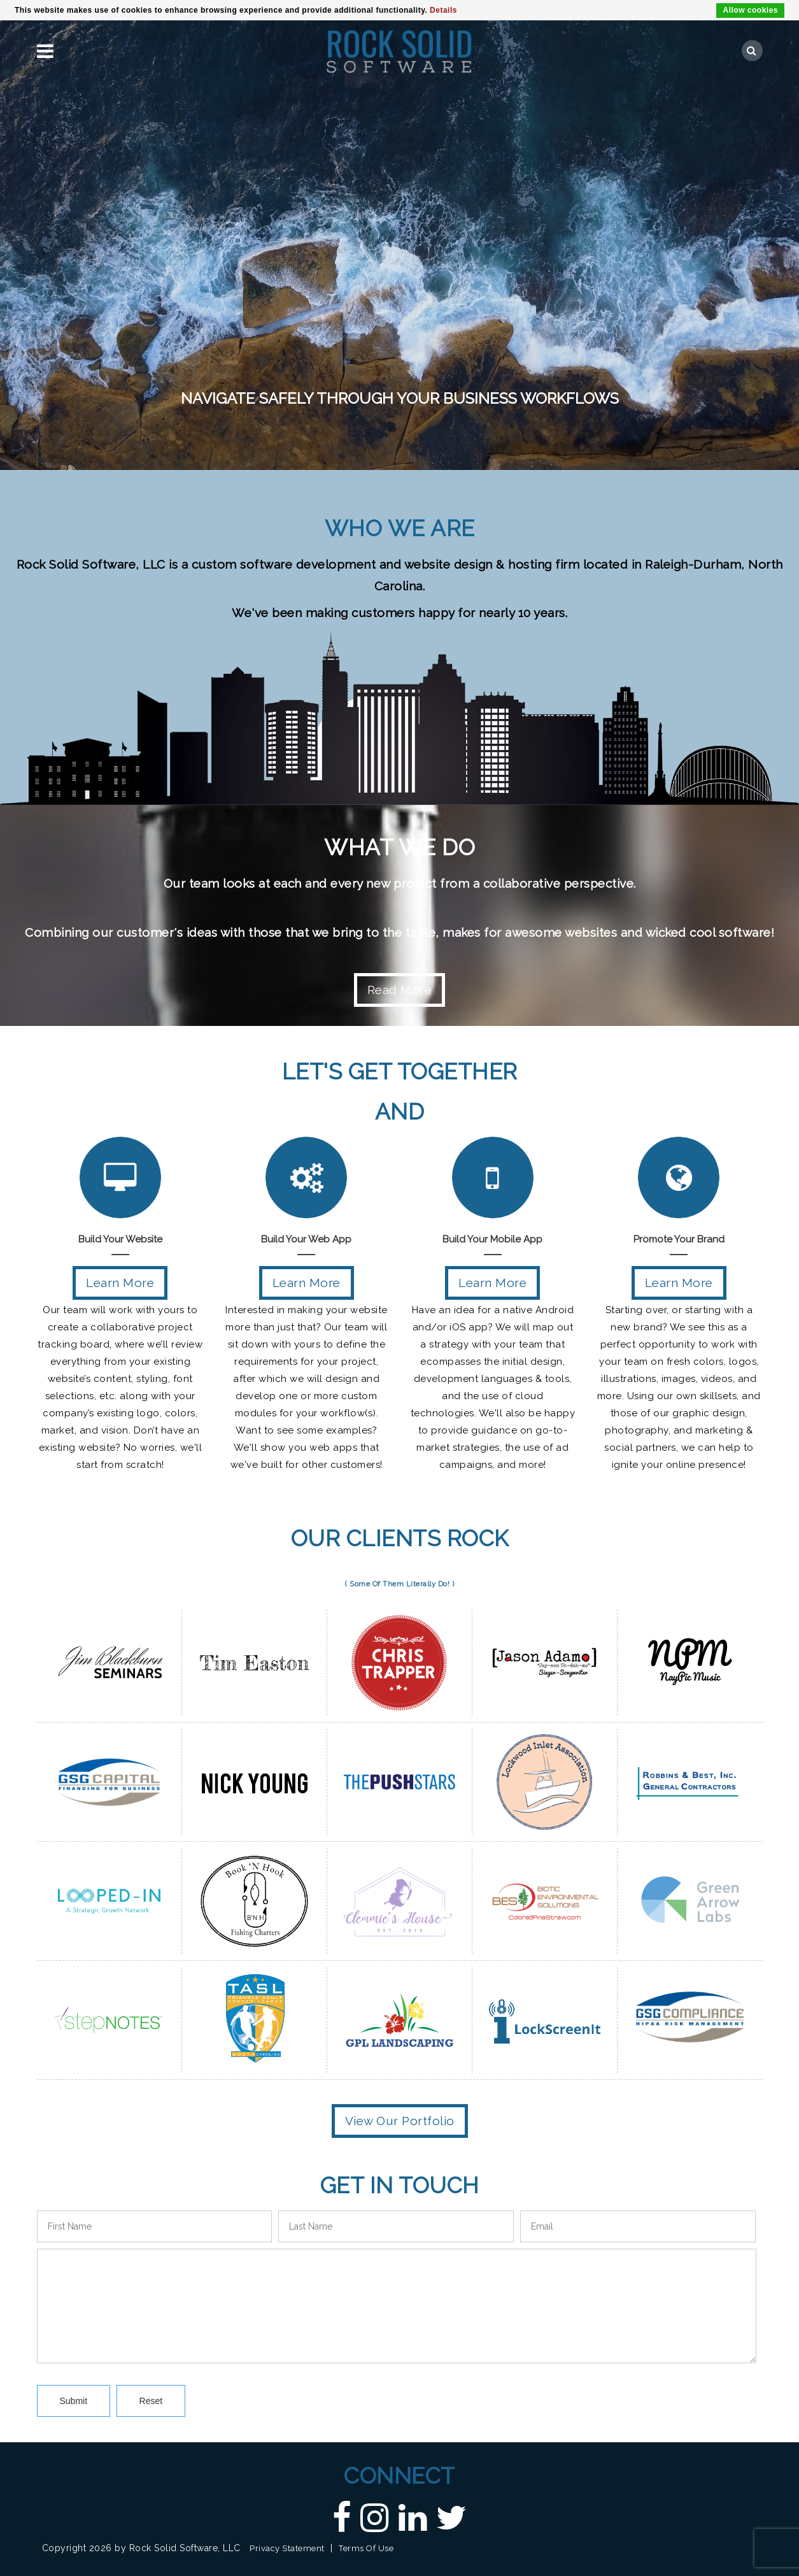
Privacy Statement (287, 2548)
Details (443, 10)
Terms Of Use (366, 2548)
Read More (399, 990)
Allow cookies (750, 10)
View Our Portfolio (400, 2121)
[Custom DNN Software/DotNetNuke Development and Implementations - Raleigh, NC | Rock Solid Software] (399, 50)
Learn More (120, 1283)
